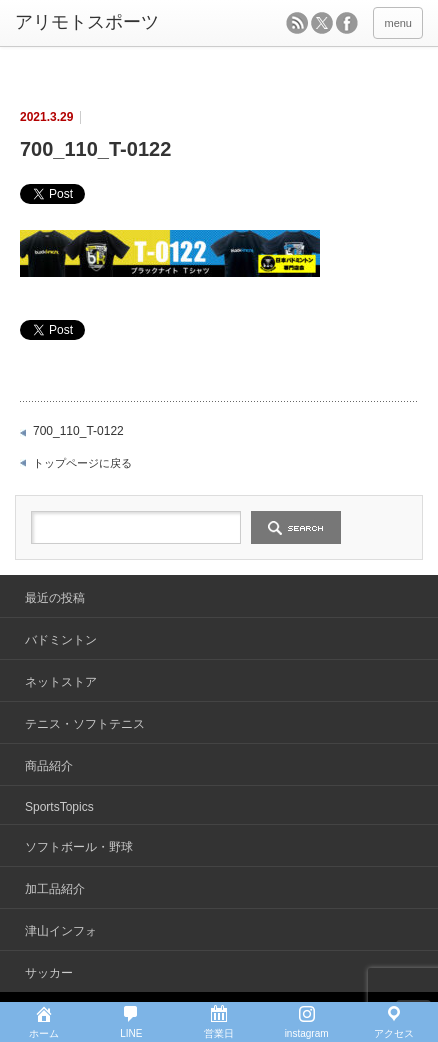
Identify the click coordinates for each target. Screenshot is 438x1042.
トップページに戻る (82, 463)
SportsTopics (59, 807)
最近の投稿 (55, 598)
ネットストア (61, 682)
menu (398, 23)
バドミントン (61, 640)
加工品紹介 (55, 889)
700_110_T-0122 (78, 431)
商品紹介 (49, 766)
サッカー (49, 973)
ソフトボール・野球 (79, 847)
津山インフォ (61, 931)
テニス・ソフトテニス (85, 724)
